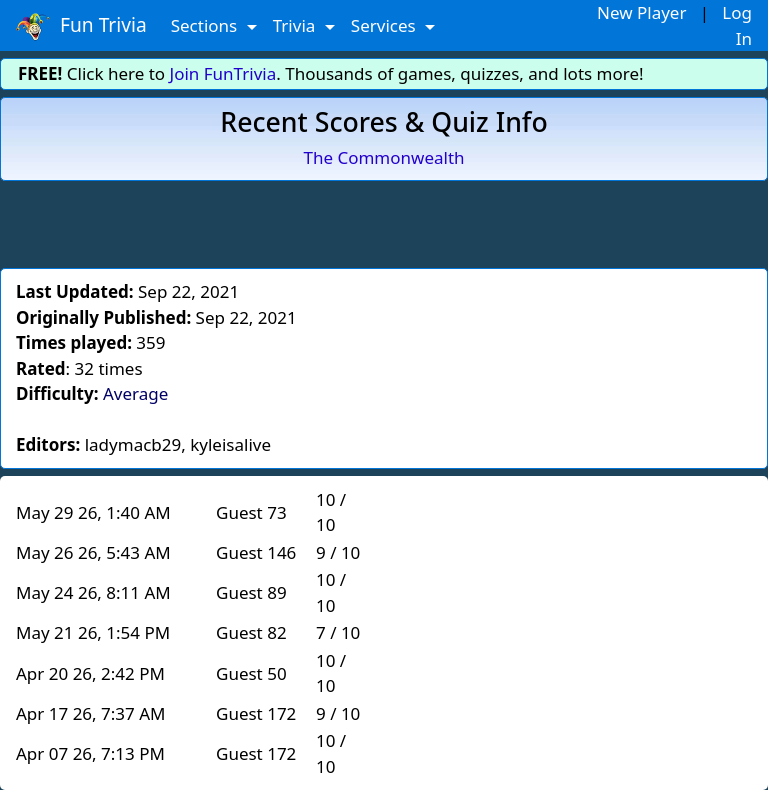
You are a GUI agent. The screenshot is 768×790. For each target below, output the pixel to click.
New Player (641, 12)
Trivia (296, 25)
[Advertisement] (384, 221)
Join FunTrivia (223, 73)
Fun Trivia (81, 26)
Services (385, 25)
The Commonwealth (383, 157)
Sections (206, 25)
